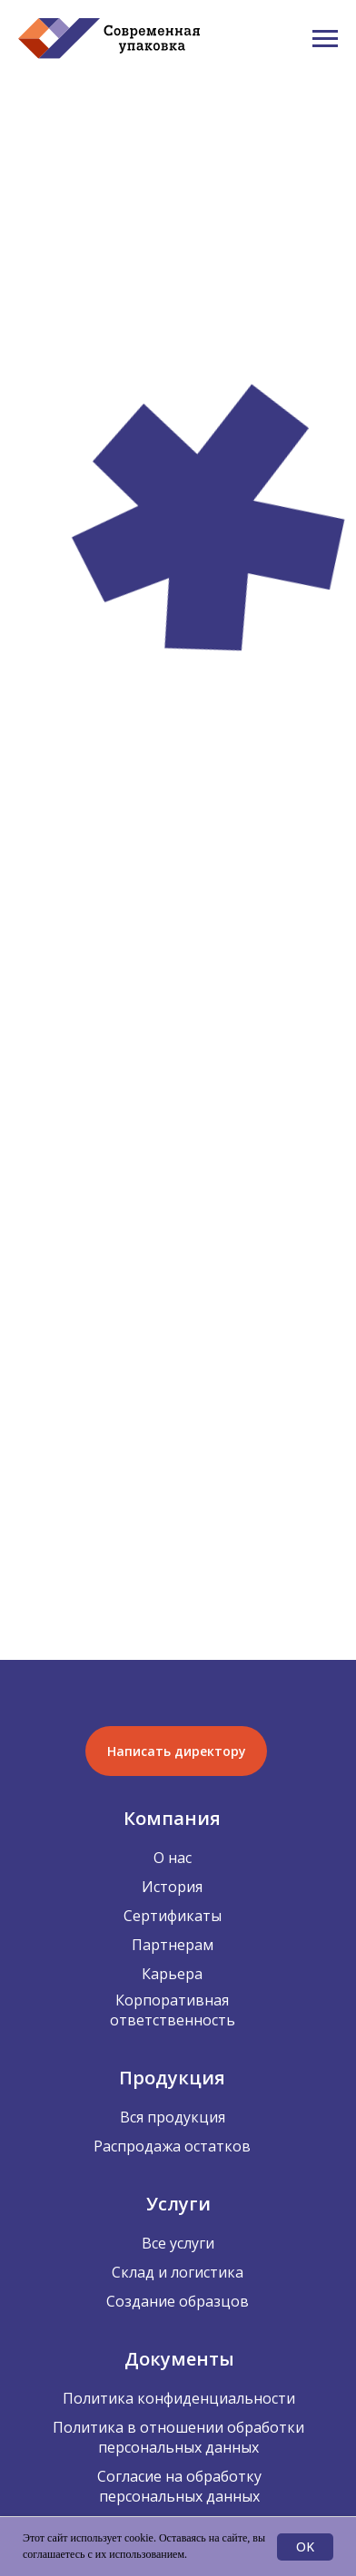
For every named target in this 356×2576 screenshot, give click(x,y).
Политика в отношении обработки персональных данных (178, 2437)
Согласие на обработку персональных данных (179, 2486)
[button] (176, 1751)
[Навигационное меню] (325, 39)
